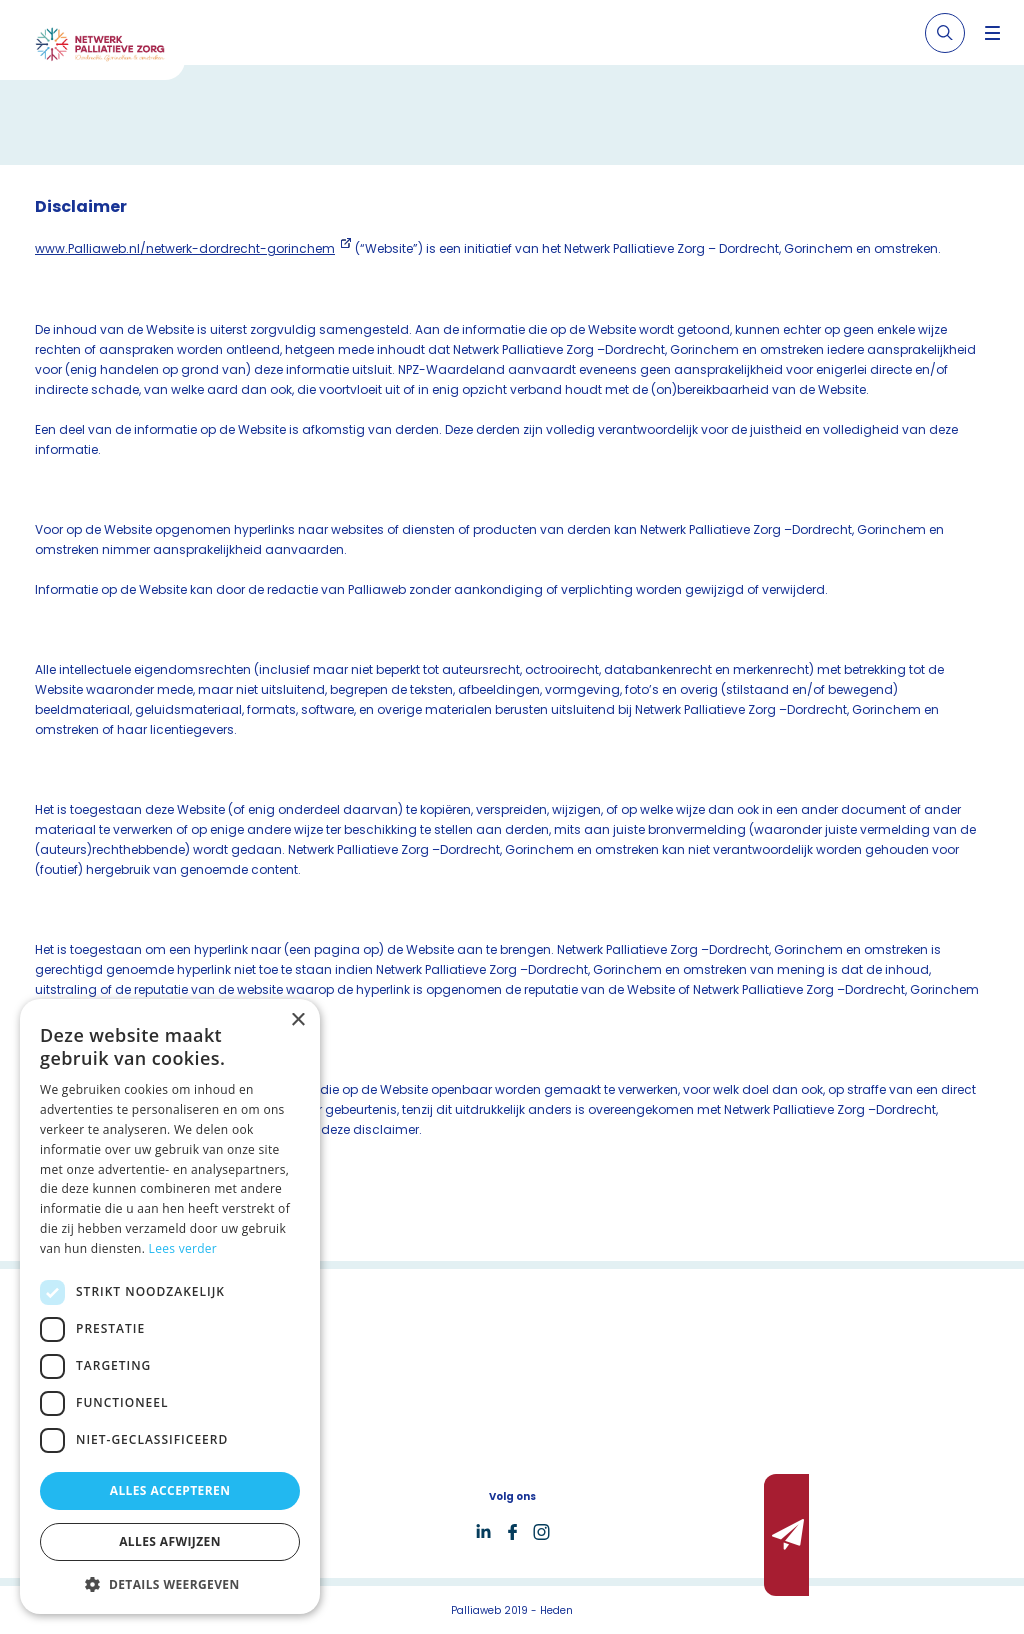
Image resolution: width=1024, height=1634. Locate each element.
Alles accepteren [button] (170, 1490)
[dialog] (170, 1306)
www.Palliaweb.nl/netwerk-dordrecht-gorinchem (185, 248)
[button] (170, 1584)
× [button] (297, 1020)
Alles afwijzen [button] (170, 1541)
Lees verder (183, 1248)
